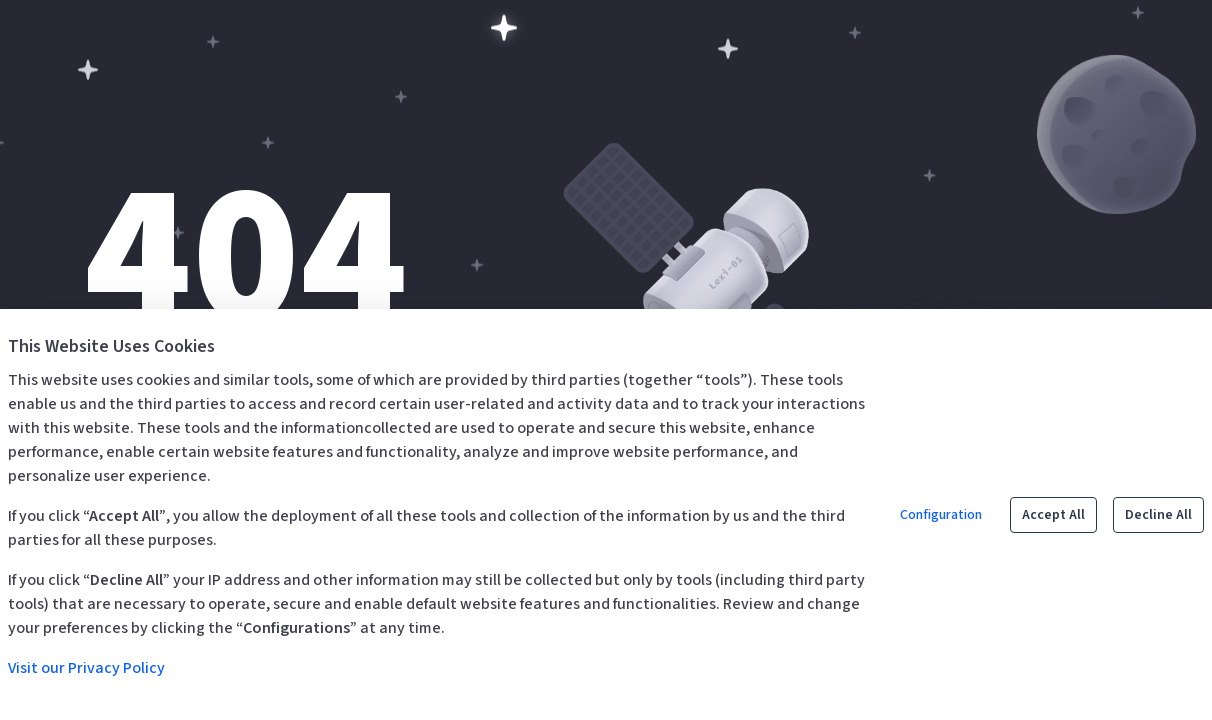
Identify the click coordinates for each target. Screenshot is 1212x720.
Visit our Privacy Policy (86, 668)
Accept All (1053, 515)
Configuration (941, 515)
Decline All (1158, 515)
